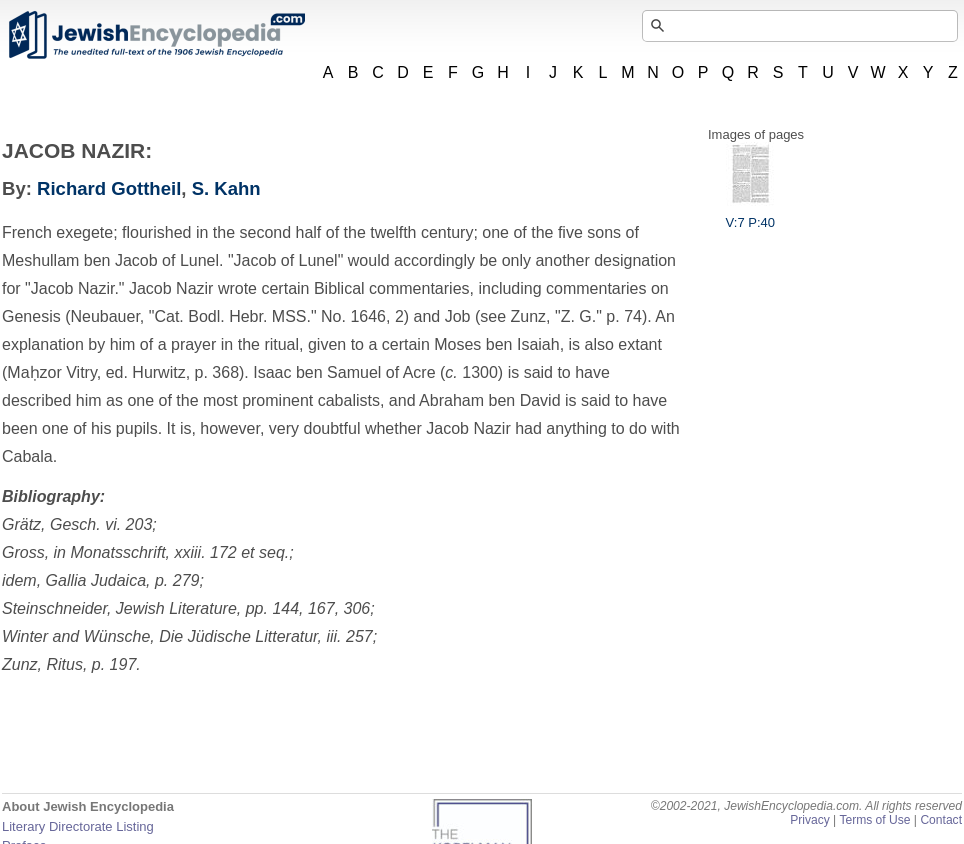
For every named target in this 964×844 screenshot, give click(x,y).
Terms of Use (874, 820)
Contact (941, 820)
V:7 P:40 (750, 215)
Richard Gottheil (109, 188)
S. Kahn (226, 188)
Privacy (810, 820)
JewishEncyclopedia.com (156, 35)
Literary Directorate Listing (78, 826)
